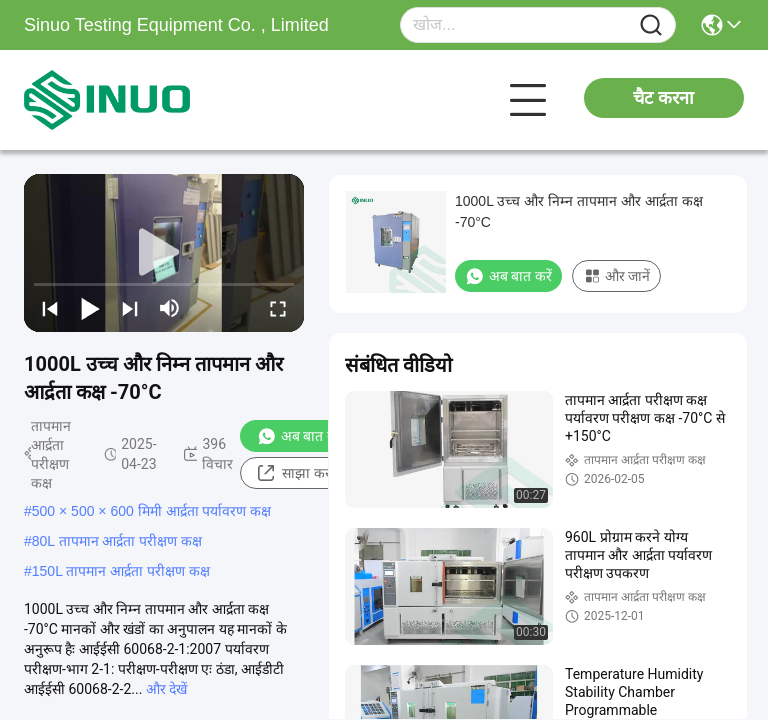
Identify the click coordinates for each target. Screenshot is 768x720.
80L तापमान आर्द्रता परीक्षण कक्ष (117, 541)
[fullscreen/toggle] (278, 308)
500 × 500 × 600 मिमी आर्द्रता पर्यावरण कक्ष (152, 511)
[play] (164, 253)
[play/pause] (90, 308)
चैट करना (663, 98)
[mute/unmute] (170, 308)
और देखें (166, 689)
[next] (130, 308)
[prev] (50, 308)
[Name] (651, 25)
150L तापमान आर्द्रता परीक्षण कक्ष (121, 571)
